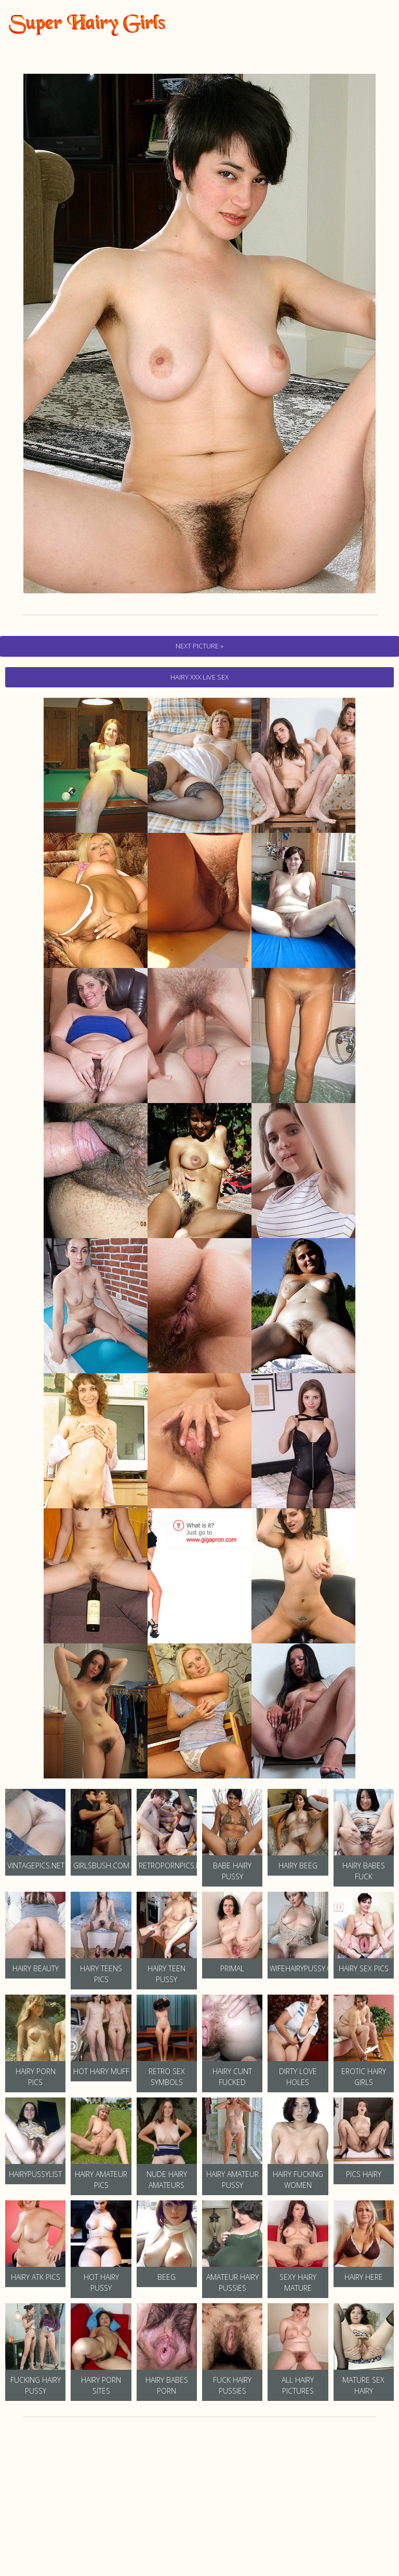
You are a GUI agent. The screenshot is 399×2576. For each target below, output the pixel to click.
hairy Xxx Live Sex (199, 677)
